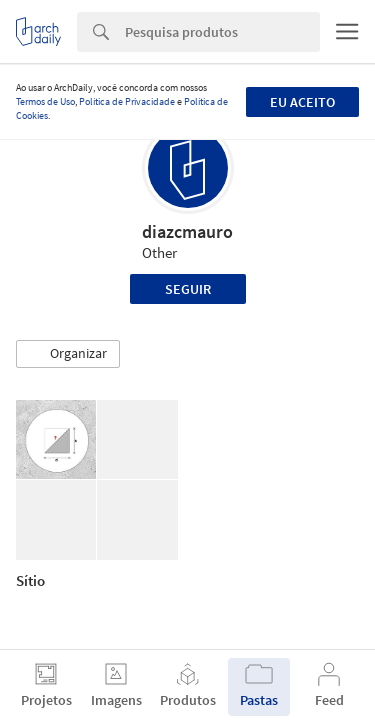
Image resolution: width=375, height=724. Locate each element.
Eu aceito (302, 102)
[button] (68, 354)
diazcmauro (187, 231)
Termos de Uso (45, 101)
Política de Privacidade (127, 101)
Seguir (188, 289)
